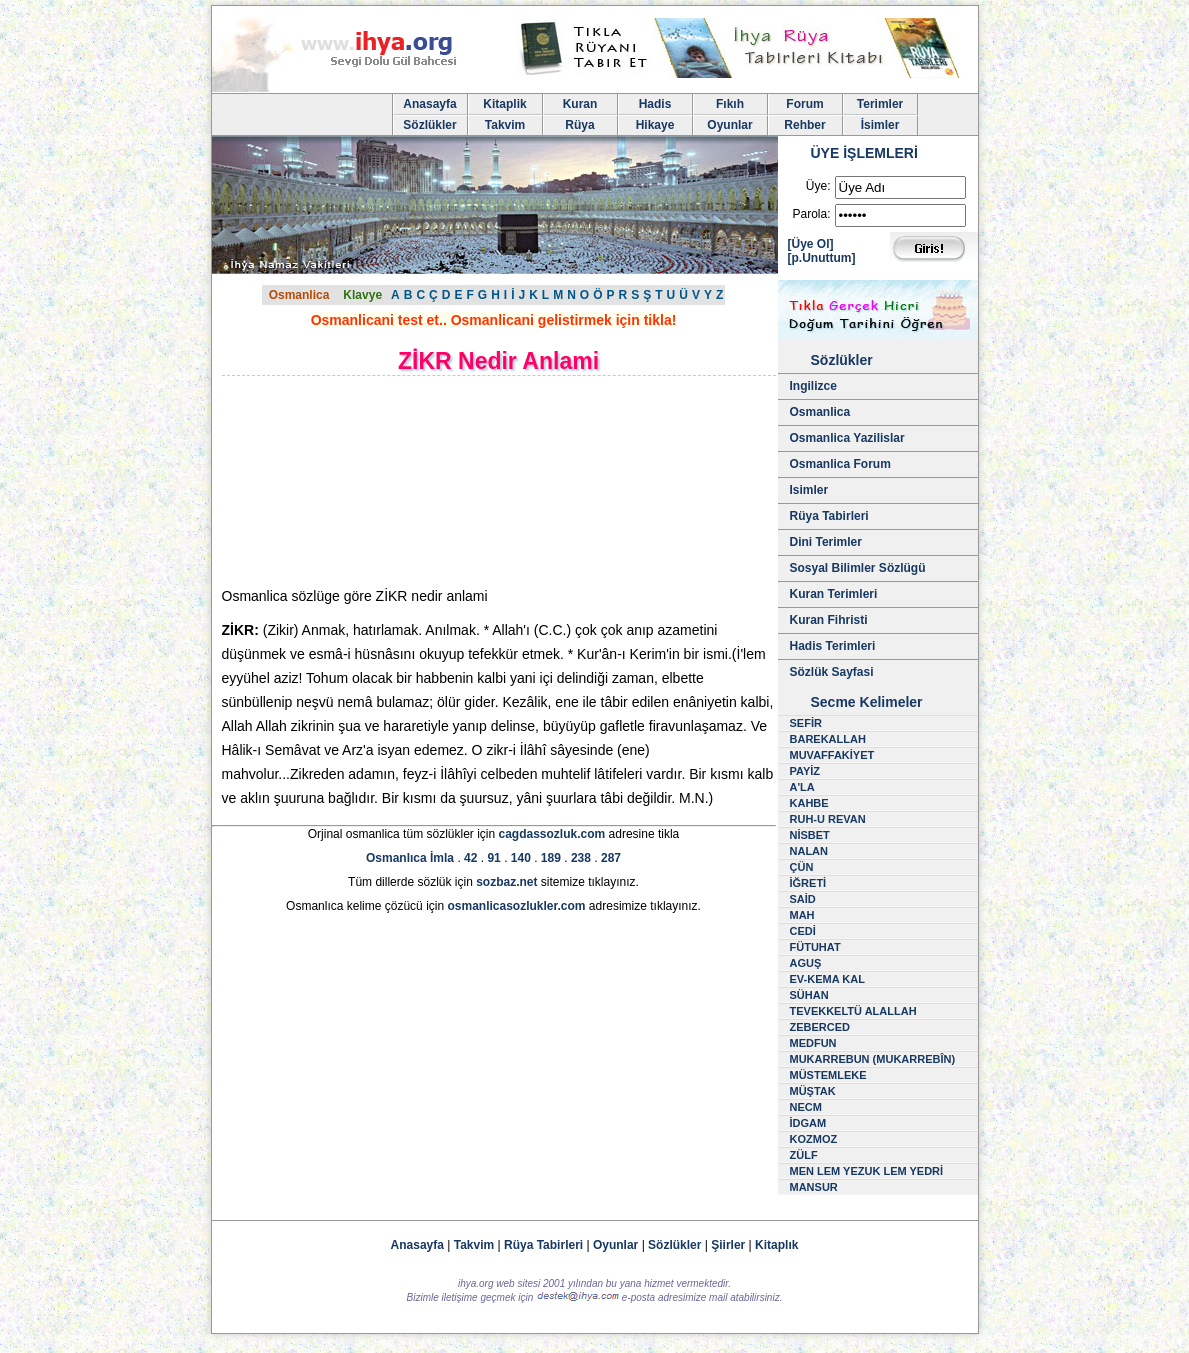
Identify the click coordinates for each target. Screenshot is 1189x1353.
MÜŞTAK (813, 1091)
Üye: (818, 186)
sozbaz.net (506, 882)
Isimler (809, 490)
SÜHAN (809, 995)
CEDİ (803, 931)
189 (551, 858)
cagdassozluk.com (551, 834)
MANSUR (814, 1187)
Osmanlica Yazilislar (847, 438)
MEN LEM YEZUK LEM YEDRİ (867, 1171)
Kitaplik (504, 104)
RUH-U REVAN (828, 819)
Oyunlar (729, 125)
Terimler (880, 104)
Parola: (811, 214)
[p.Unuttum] (822, 258)
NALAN (809, 851)
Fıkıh (730, 104)
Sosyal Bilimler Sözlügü (858, 568)
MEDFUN (813, 1043)
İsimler (880, 125)
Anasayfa (429, 104)
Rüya (579, 125)
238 (581, 858)
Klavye (362, 295)
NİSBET (810, 835)
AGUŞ (806, 963)
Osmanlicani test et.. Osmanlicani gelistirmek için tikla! (494, 320)
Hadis (655, 104)
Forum (804, 104)
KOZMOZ (814, 1139)
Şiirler (728, 1245)
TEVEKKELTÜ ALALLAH (853, 1011)
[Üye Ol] (811, 244)
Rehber (804, 125)
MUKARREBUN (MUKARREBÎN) (873, 1059)
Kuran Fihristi (829, 620)
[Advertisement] (392, 481)
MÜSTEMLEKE (828, 1075)
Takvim (505, 125)
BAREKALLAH (828, 739)
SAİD (803, 899)
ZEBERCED (820, 1027)
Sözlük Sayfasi (832, 672)
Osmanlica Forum (840, 464)
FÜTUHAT (815, 947)
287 (611, 858)
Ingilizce (813, 386)
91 (493, 858)
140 (521, 858)
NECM (806, 1107)
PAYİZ (805, 771)
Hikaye (655, 125)
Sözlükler (429, 125)
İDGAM (808, 1123)
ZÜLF (804, 1155)
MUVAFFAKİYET (832, 755)
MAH (802, 915)
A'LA (802, 787)
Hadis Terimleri (833, 646)
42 (470, 858)
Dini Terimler (826, 542)
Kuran (580, 104)
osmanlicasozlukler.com (516, 906)
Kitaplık (776, 1245)
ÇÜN (802, 867)
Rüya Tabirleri (829, 516)
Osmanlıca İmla (410, 858)
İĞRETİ (808, 883)
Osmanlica (299, 295)
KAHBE (809, 803)
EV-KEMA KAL (827, 979)
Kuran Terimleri (834, 594)
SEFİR (806, 723)
